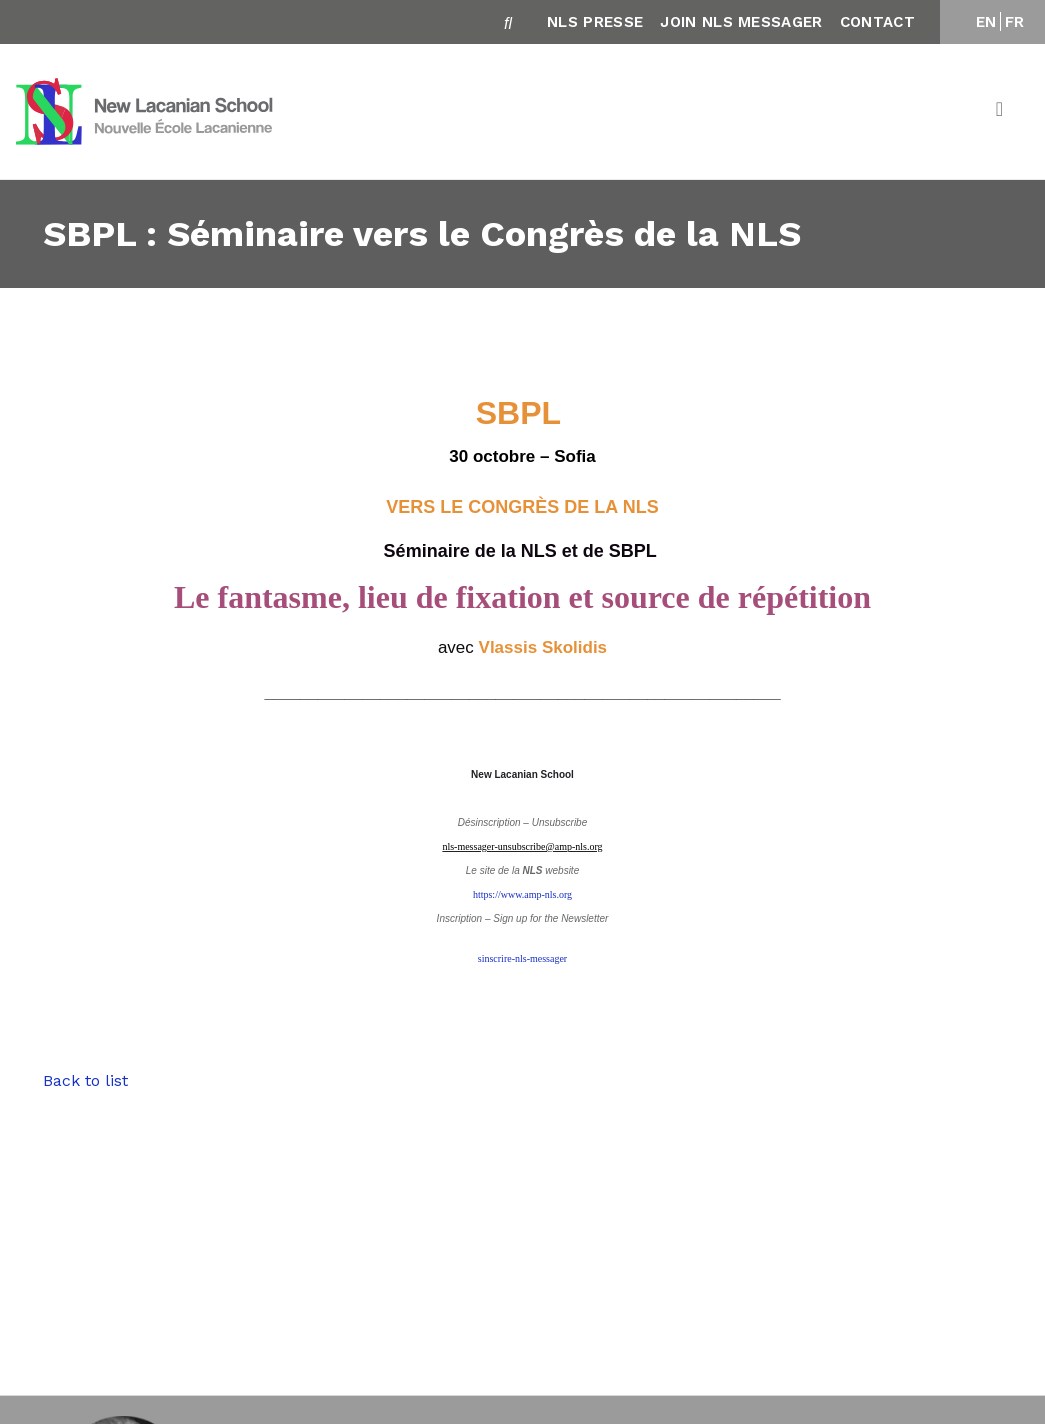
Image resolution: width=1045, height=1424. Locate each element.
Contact (877, 22)
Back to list (85, 1080)
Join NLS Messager (741, 22)
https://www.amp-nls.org (522, 894)
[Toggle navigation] (1001, 112)
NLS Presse (595, 22)
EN (986, 22)
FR (1015, 22)
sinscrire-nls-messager (522, 958)
